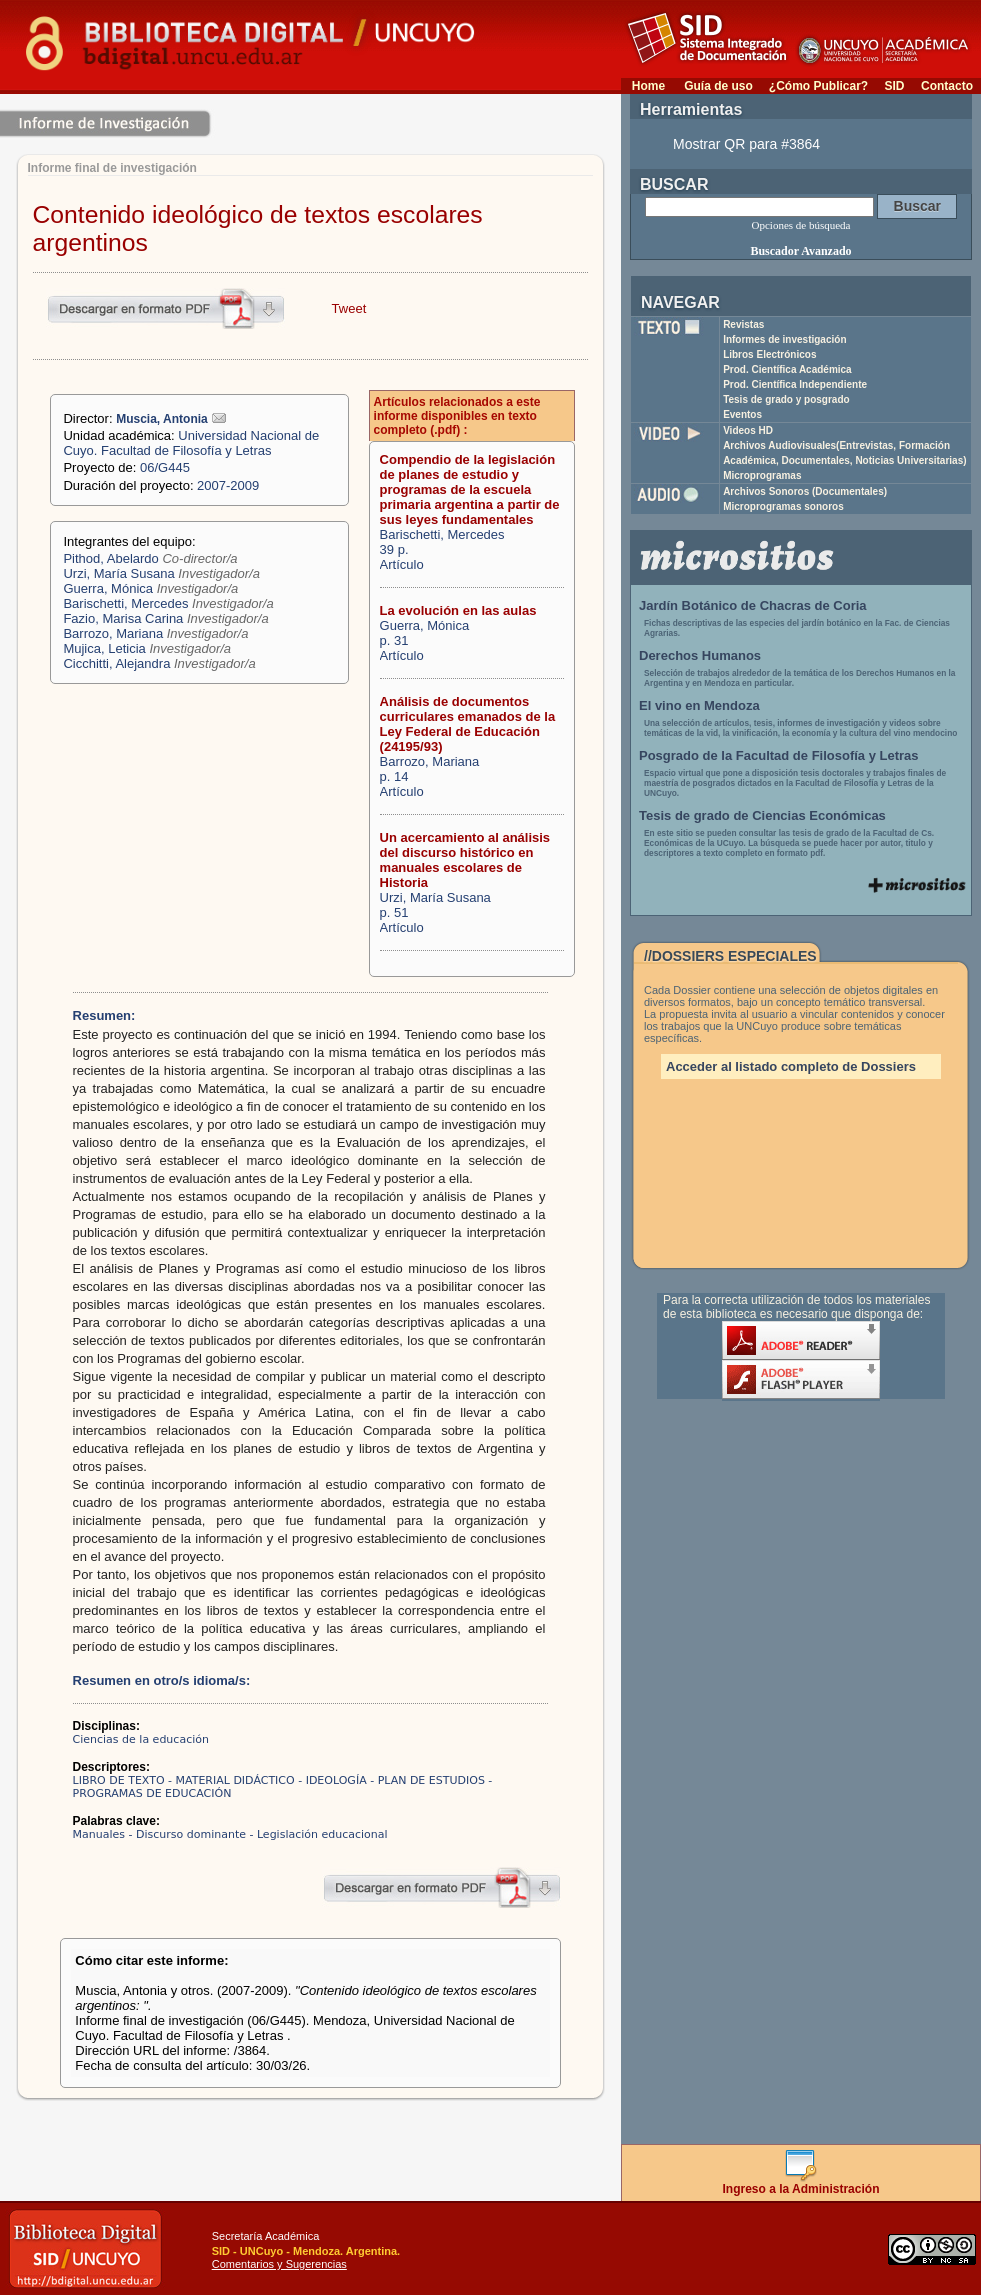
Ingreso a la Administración (801, 2183)
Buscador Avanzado (800, 251)
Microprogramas (762, 475)
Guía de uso (718, 86)
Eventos (742, 414)
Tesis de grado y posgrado (786, 399)
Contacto (947, 86)
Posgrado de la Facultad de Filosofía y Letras (779, 755)
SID (894, 86)
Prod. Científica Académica (787, 369)
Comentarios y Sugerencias (279, 2264)
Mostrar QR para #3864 (746, 144)
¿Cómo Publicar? (818, 86)
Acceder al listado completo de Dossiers (791, 1066)
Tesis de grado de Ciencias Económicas (762, 815)
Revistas (743, 324)
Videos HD (748, 430)
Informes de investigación (784, 339)
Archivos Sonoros (805, 491)
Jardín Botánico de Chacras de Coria (753, 605)
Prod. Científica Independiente (795, 384)
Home (648, 86)
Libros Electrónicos (769, 354)
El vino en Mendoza (699, 705)
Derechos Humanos (700, 655)
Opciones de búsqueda (801, 225)
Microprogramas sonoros (783, 506)
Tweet (349, 308)
